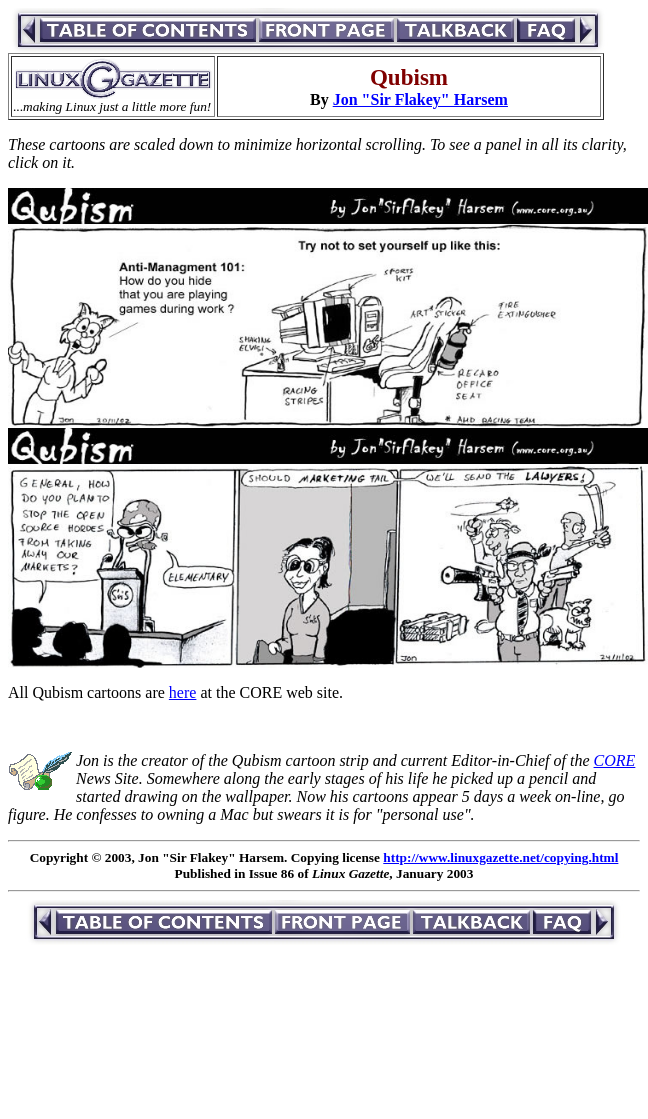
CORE (615, 760)
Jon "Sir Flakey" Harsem (420, 99)
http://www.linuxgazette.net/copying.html (500, 857)
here (183, 692)
